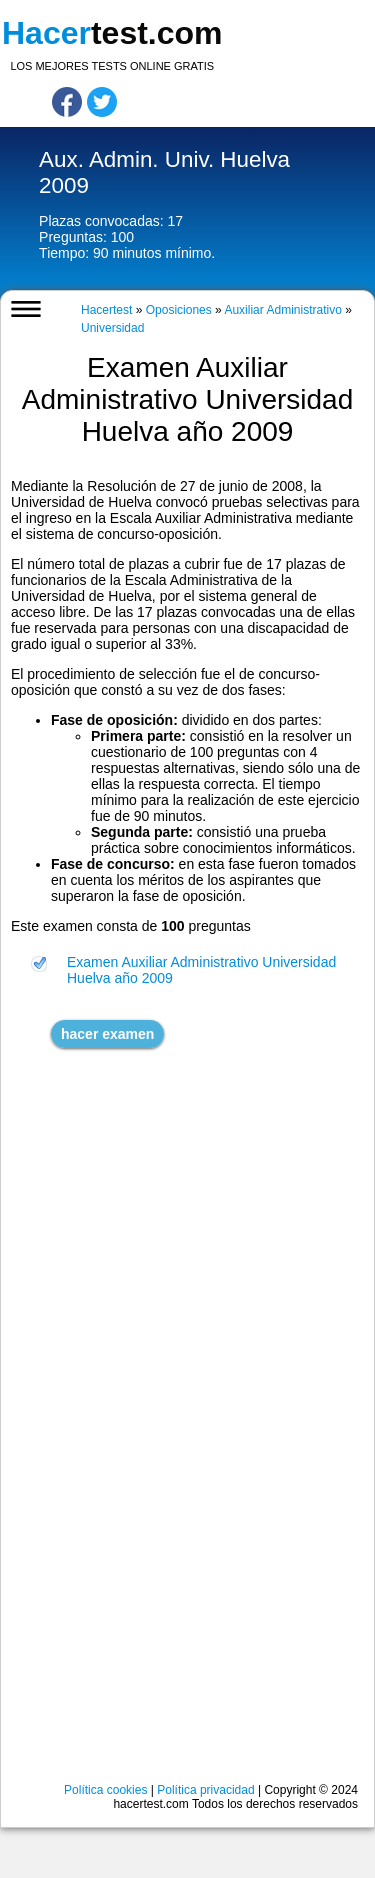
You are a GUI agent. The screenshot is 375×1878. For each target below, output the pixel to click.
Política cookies (105, 1790)
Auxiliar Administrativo (282, 310)
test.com (112, 33)
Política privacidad (205, 1790)
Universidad (112, 328)
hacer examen (107, 1034)
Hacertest (106, 310)
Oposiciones (179, 310)
